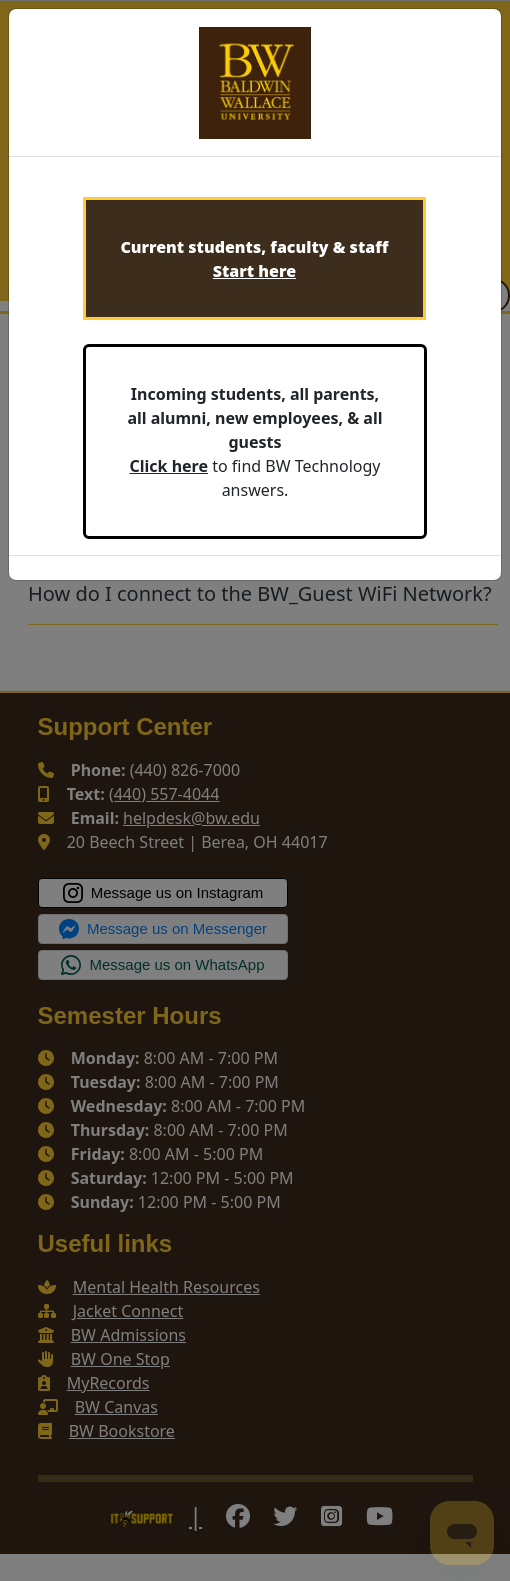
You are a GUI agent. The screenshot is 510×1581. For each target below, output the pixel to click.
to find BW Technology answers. (254, 442)
